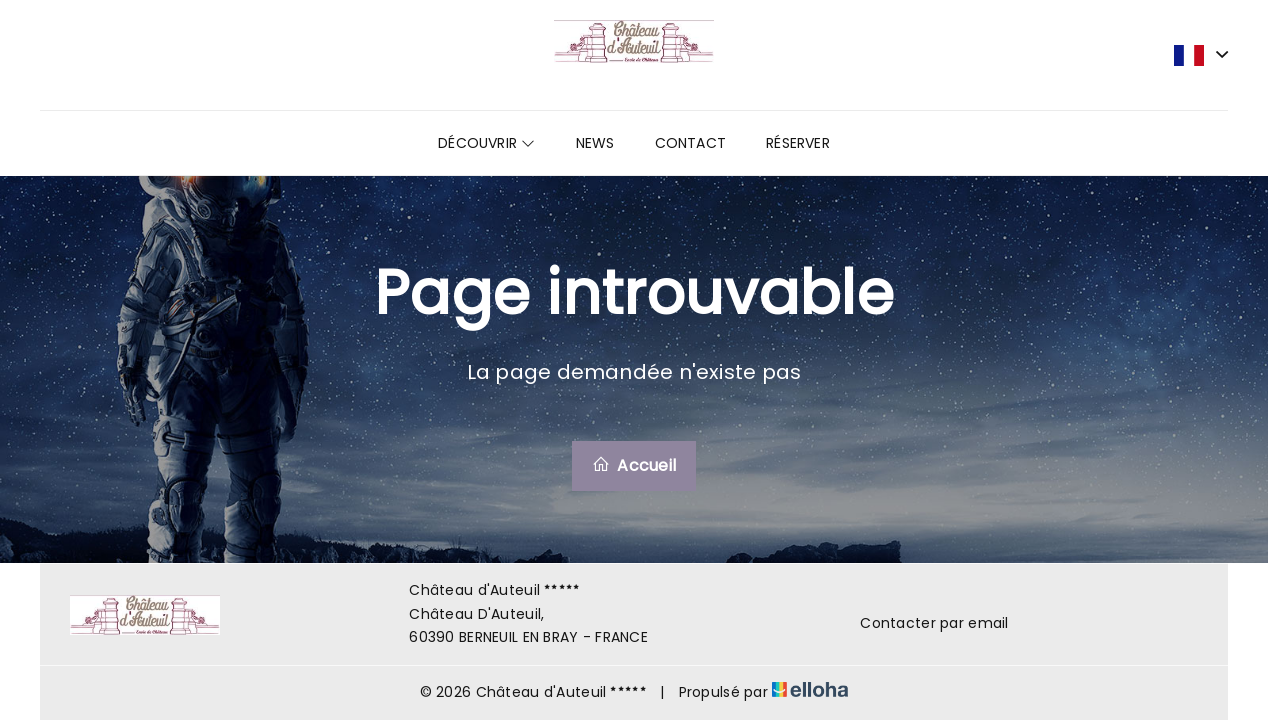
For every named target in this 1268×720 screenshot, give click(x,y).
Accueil (634, 465)
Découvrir (486, 143)
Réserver (798, 143)
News (595, 143)
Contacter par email (922, 623)
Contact (691, 143)
